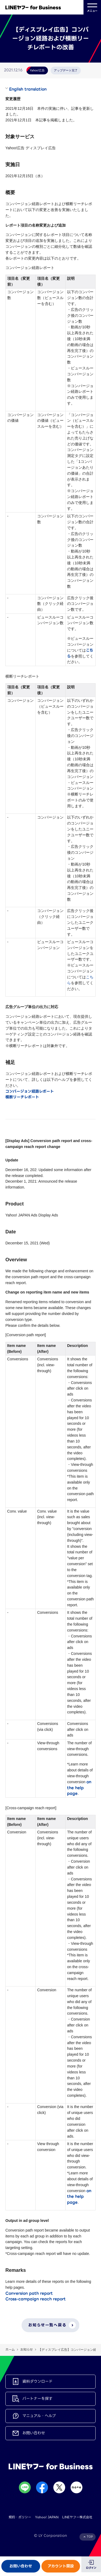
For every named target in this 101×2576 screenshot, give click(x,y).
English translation (28, 89)
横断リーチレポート (22, 1097)
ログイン (91, 2568)
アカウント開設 (61, 2566)
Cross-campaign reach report (35, 2299)
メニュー (92, 7)
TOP (90, 2536)
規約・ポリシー (20, 2517)
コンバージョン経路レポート (29, 1091)
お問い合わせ (20, 2566)
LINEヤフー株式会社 (77, 2517)
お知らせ (26, 2349)
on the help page (79, 1788)
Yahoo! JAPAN (46, 2517)
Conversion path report (29, 2293)
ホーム (10, 2349)
